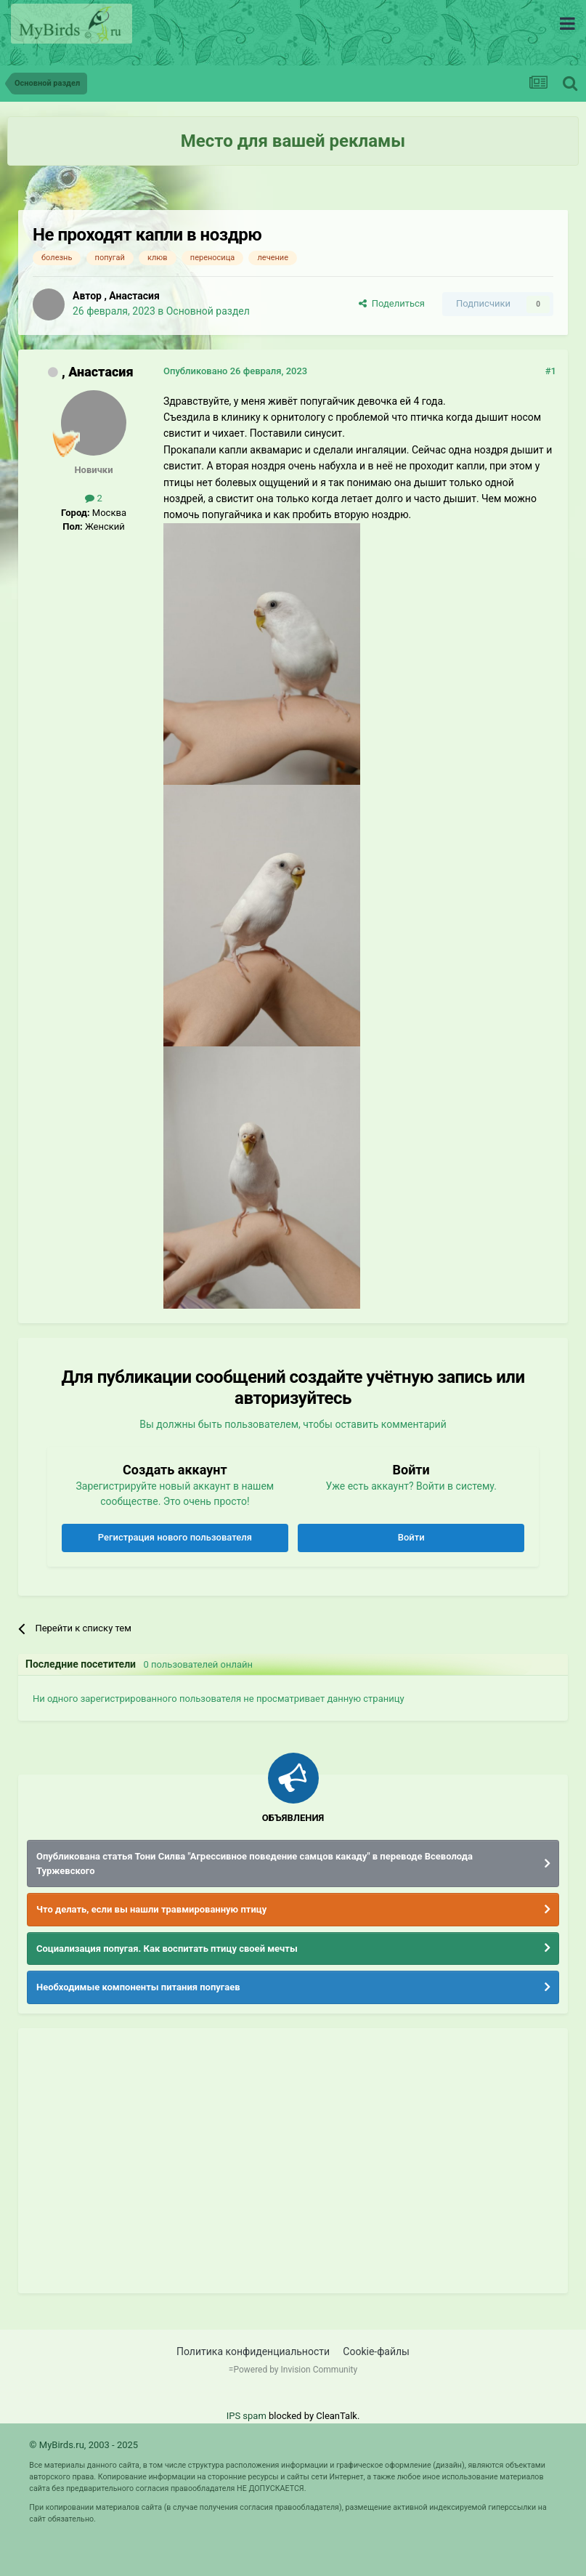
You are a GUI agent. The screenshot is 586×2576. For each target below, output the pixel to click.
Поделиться (392, 303)
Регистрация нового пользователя (175, 1537)
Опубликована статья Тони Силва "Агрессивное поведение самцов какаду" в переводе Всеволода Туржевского (254, 1863)
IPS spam (246, 2415)
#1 (550, 371)
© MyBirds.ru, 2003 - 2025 (83, 2444)
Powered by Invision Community (295, 2370)
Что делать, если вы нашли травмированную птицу (151, 1909)
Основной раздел (208, 311)
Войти (411, 1537)
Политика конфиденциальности (253, 2351)
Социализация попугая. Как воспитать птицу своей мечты (167, 1948)
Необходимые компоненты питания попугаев (138, 1987)
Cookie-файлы (376, 2351)
